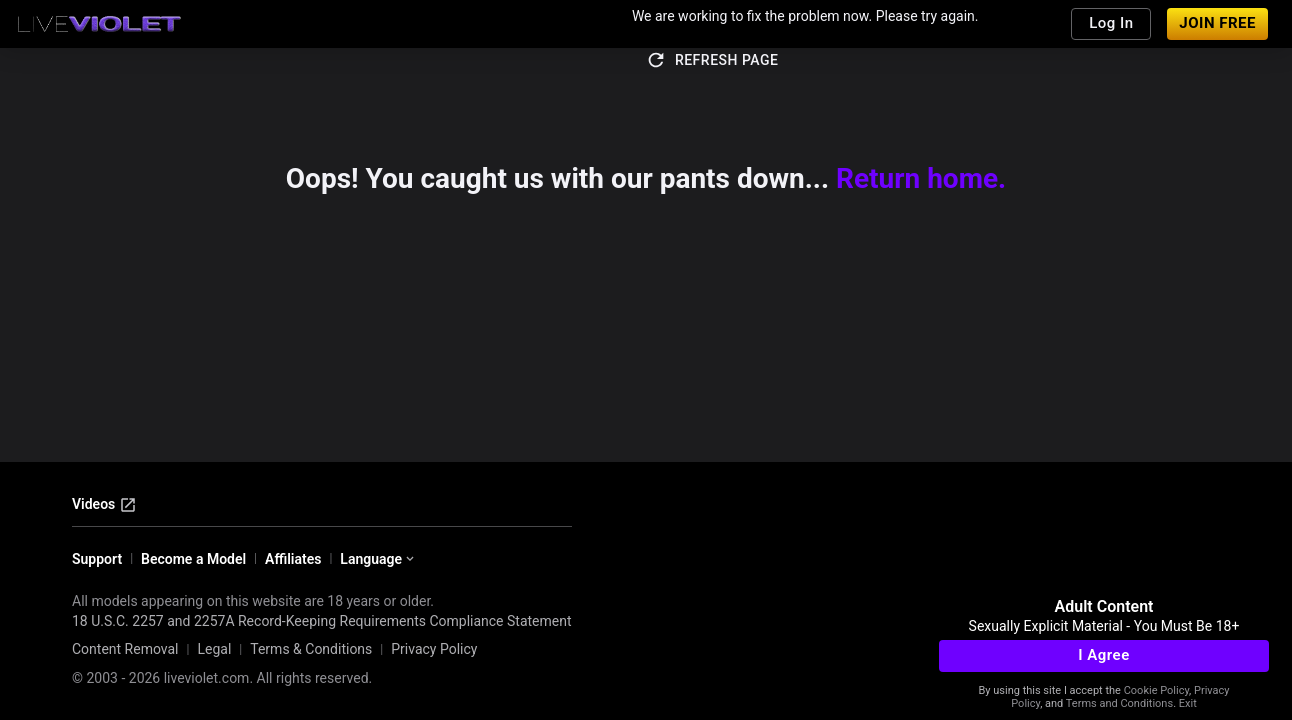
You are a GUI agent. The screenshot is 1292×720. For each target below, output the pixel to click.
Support (97, 559)
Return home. (921, 178)
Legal (214, 649)
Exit (1188, 703)
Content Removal (125, 649)
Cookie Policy (1156, 690)
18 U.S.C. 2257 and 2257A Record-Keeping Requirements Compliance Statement (322, 621)
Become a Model (193, 559)
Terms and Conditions (1119, 703)
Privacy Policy (434, 649)
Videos (104, 505)
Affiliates (293, 559)
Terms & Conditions (311, 649)
